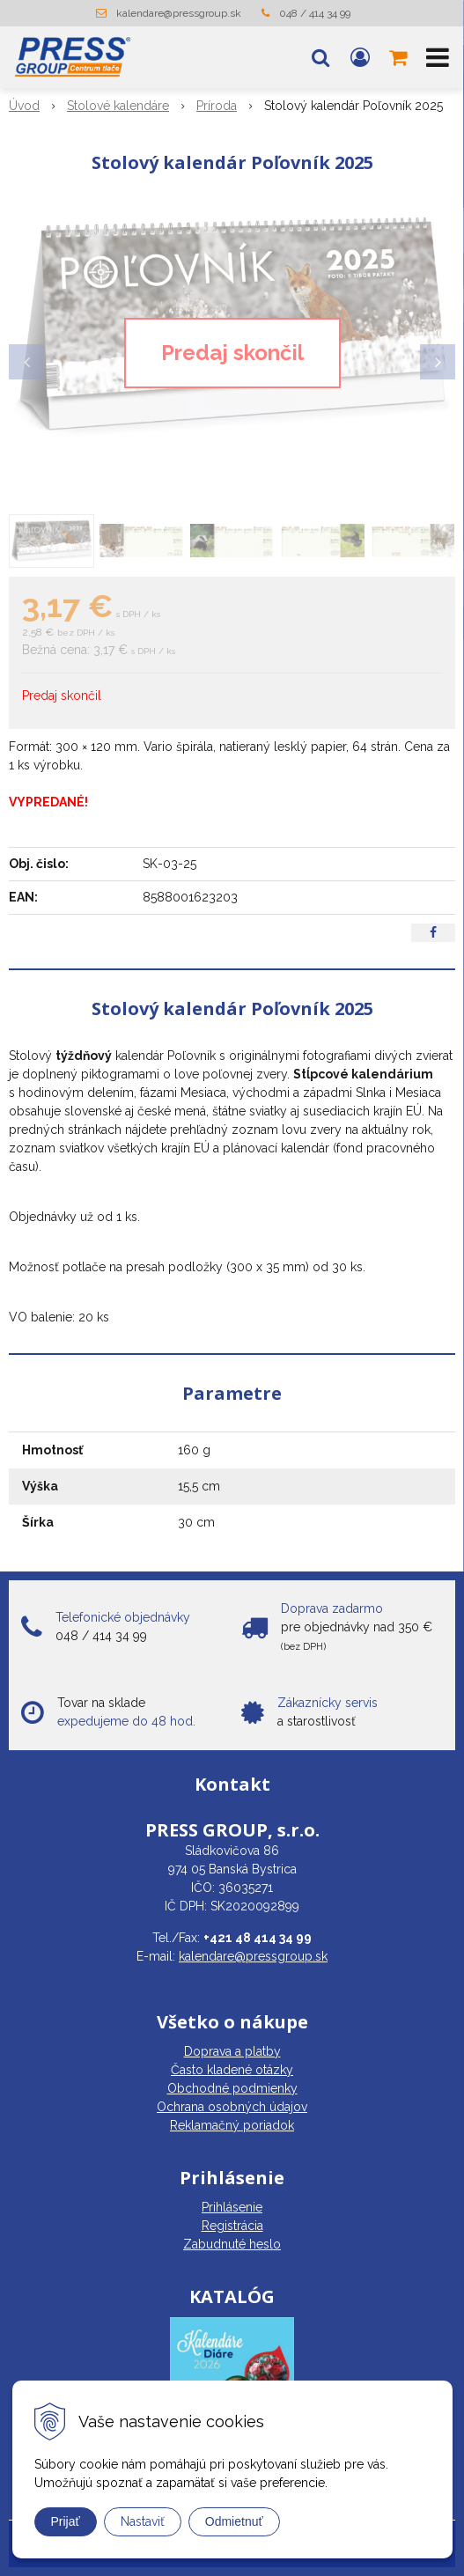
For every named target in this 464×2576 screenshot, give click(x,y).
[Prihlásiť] (360, 57)
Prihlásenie (232, 2207)
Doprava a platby (232, 2051)
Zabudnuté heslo (232, 2244)
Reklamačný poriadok (232, 2125)
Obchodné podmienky (232, 2088)
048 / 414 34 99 (314, 13)
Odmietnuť (234, 2521)
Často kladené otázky (232, 2070)
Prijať (65, 2521)
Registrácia (232, 2226)
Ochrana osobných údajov (232, 2107)
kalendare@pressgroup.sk (178, 13)
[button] (320, 57)
